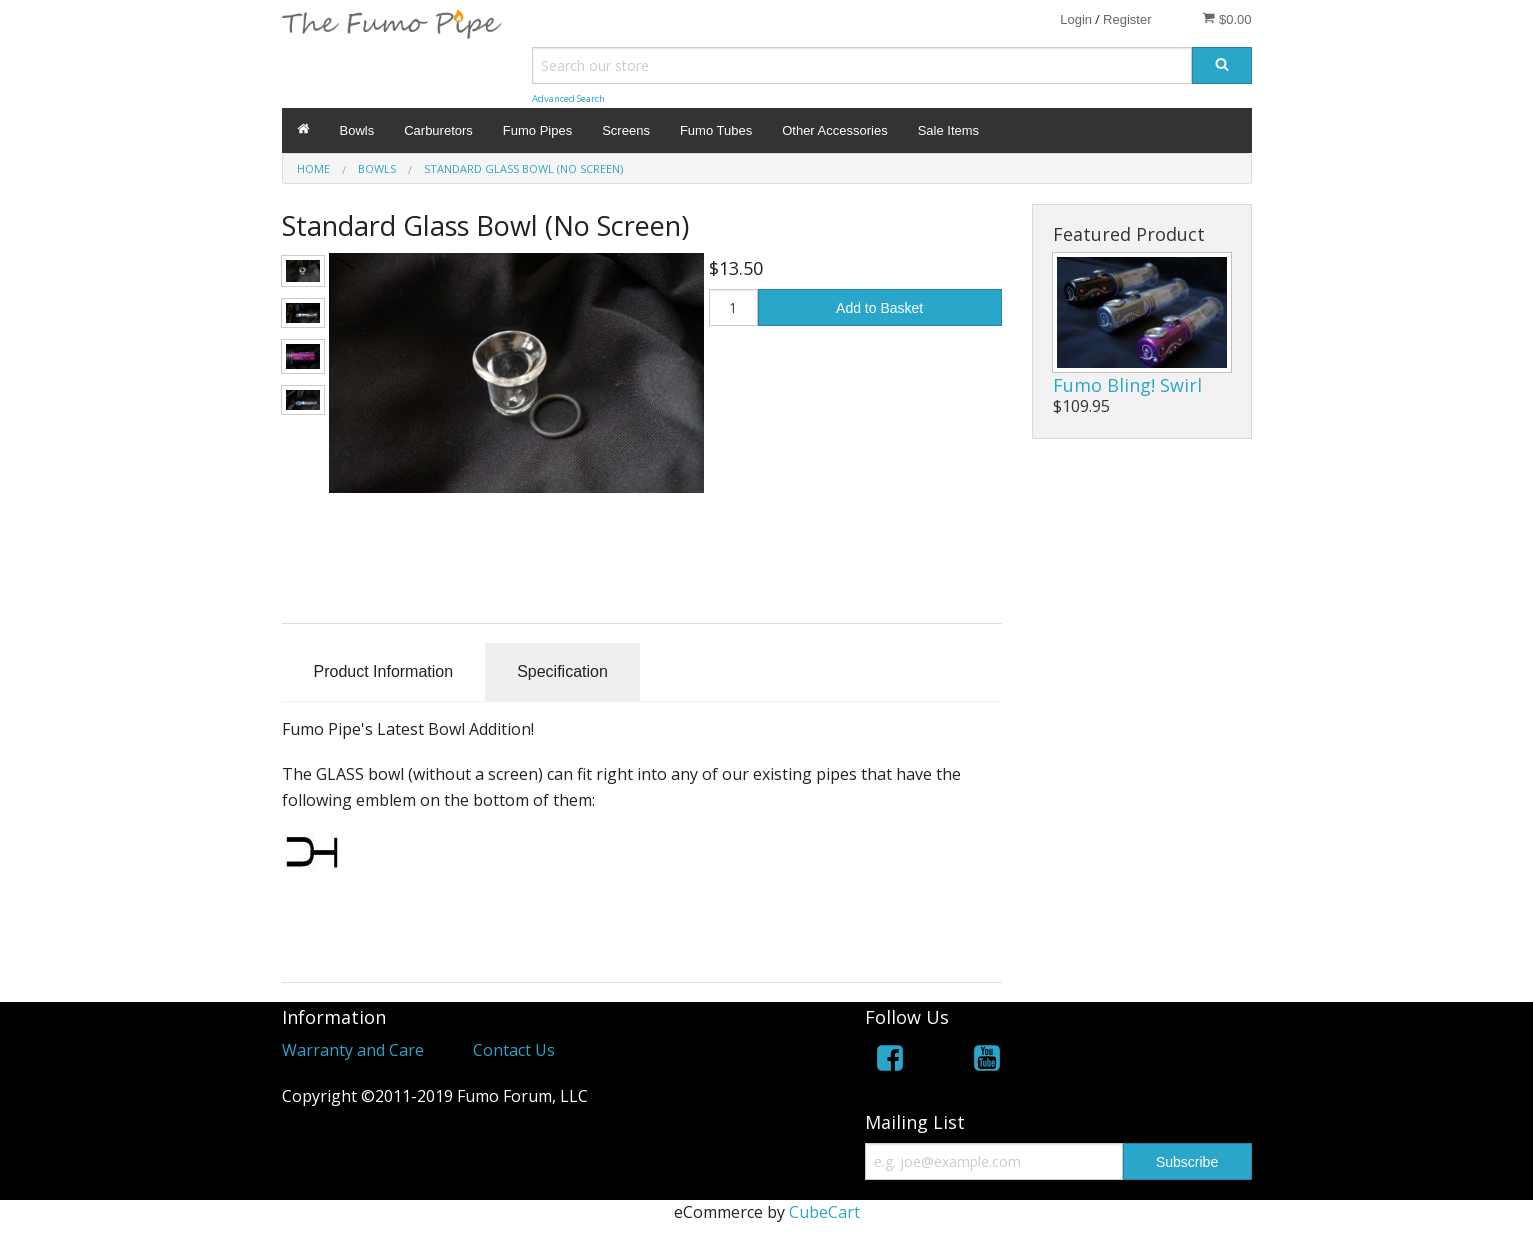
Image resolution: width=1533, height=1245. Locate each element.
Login (1076, 19)
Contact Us (514, 1050)
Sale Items (948, 130)
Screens (626, 130)
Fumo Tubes (716, 130)
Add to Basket (879, 308)
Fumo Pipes (537, 130)
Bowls (357, 130)
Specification (562, 671)
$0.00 (1226, 19)
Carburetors (438, 130)
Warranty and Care (353, 1050)
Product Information (384, 671)
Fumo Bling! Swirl (1127, 385)
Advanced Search (568, 98)
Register (1127, 19)
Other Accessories (835, 130)
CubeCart (824, 1212)
